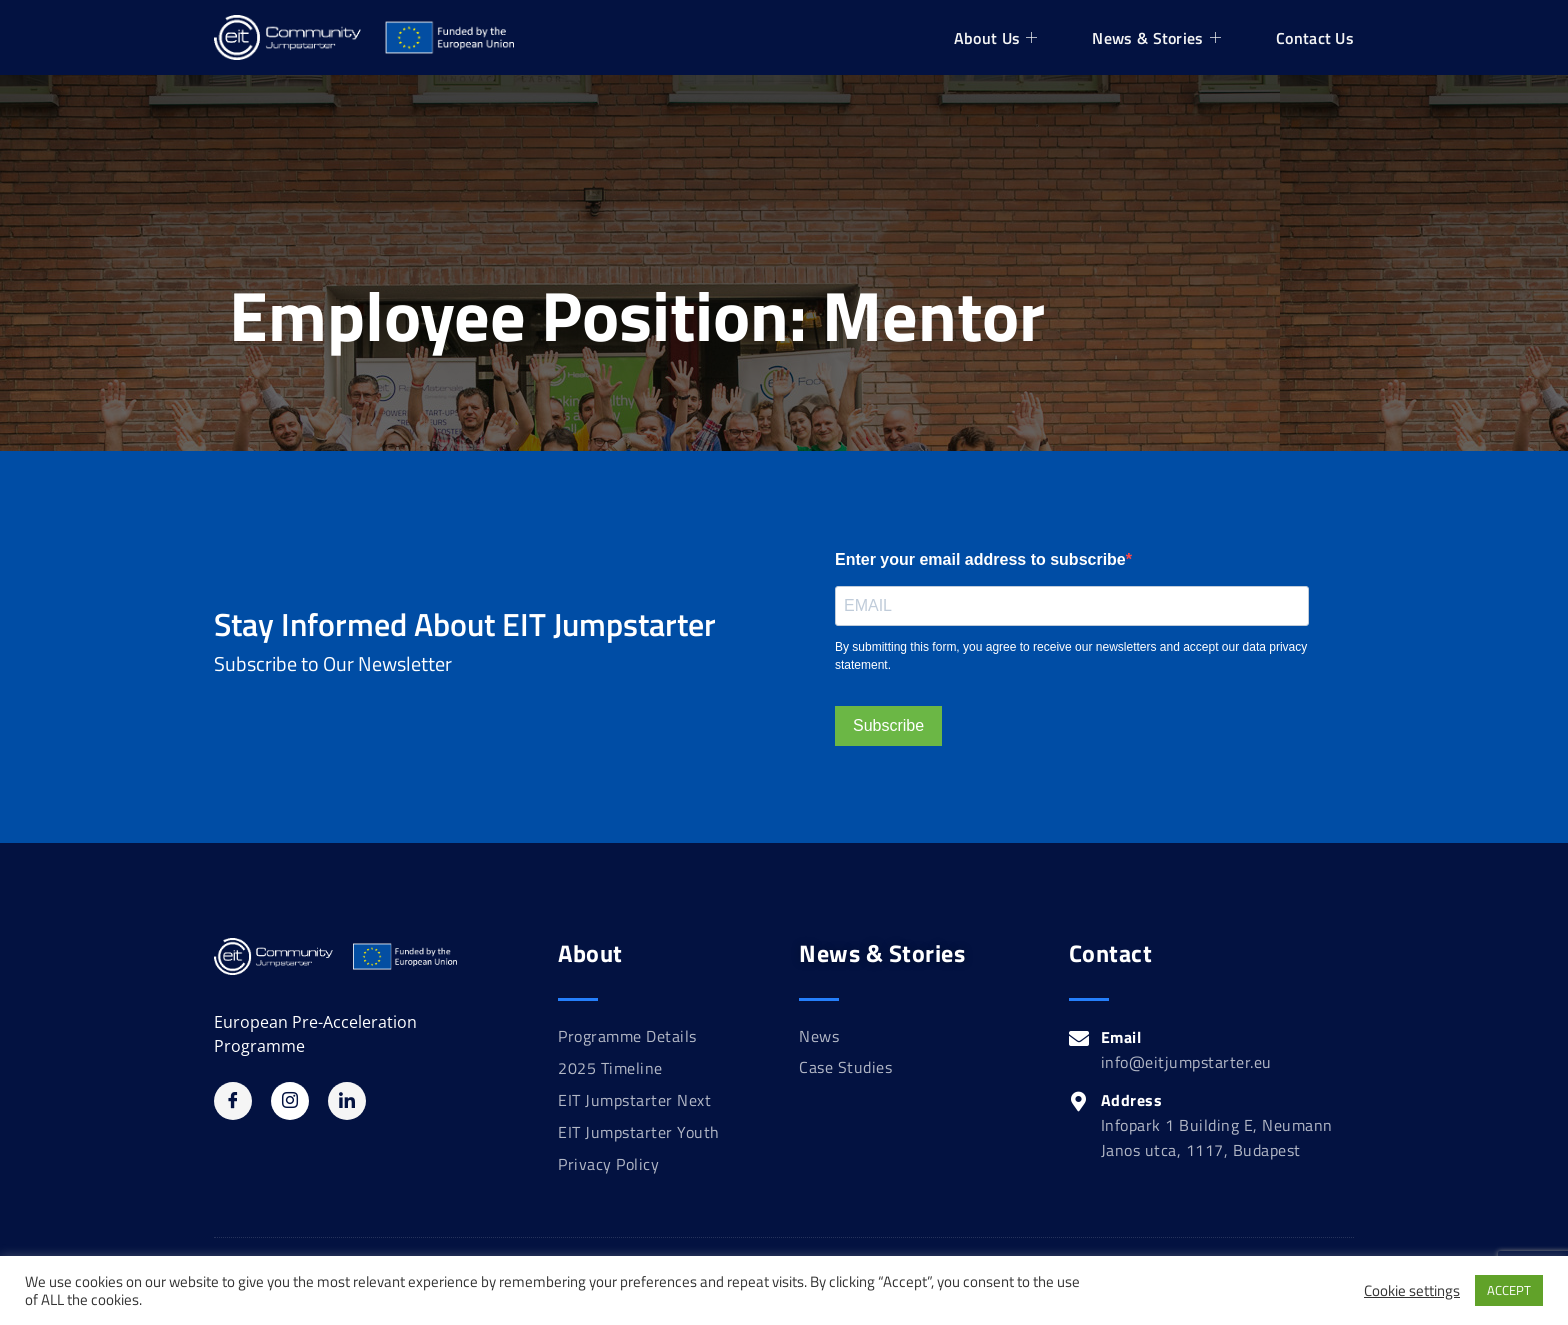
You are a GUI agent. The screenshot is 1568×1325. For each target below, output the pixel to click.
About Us (998, 38)
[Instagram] (290, 1101)
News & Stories (1159, 38)
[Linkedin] (347, 1101)
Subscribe (888, 725)
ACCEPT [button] (1509, 1290)
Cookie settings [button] (1412, 1291)
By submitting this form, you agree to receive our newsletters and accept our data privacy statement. (1071, 656)
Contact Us (1315, 38)
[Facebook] (233, 1101)
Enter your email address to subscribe (980, 559)
